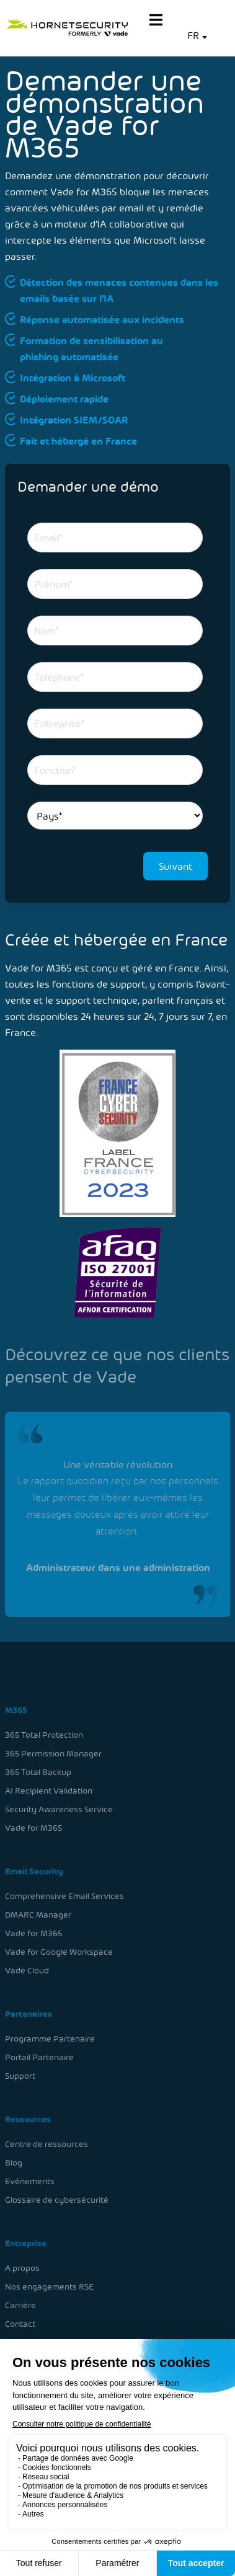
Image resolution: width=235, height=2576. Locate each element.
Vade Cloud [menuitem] (27, 1970)
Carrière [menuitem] (21, 2302)
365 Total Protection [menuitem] (44, 1737)
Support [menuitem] (21, 2075)
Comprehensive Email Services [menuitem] (64, 1897)
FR (193, 35)
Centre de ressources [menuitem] (47, 2142)
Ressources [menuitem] (28, 2118)
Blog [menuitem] (14, 2161)
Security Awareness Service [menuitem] (59, 1811)
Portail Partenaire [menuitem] (40, 2056)
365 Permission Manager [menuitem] (54, 1755)
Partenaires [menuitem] (29, 2013)
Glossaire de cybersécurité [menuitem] (57, 2197)
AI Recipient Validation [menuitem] (49, 1792)
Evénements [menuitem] (30, 2179)
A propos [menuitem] (23, 2265)
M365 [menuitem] (16, 1712)
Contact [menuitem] (21, 2321)
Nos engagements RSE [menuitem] (50, 2284)
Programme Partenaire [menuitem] (50, 2038)
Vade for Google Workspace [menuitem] (59, 1952)
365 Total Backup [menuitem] (38, 1773)
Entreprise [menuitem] (26, 2241)
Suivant (175, 865)
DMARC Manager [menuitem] (38, 1915)
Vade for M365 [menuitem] (34, 1829)
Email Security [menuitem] (34, 1872)
